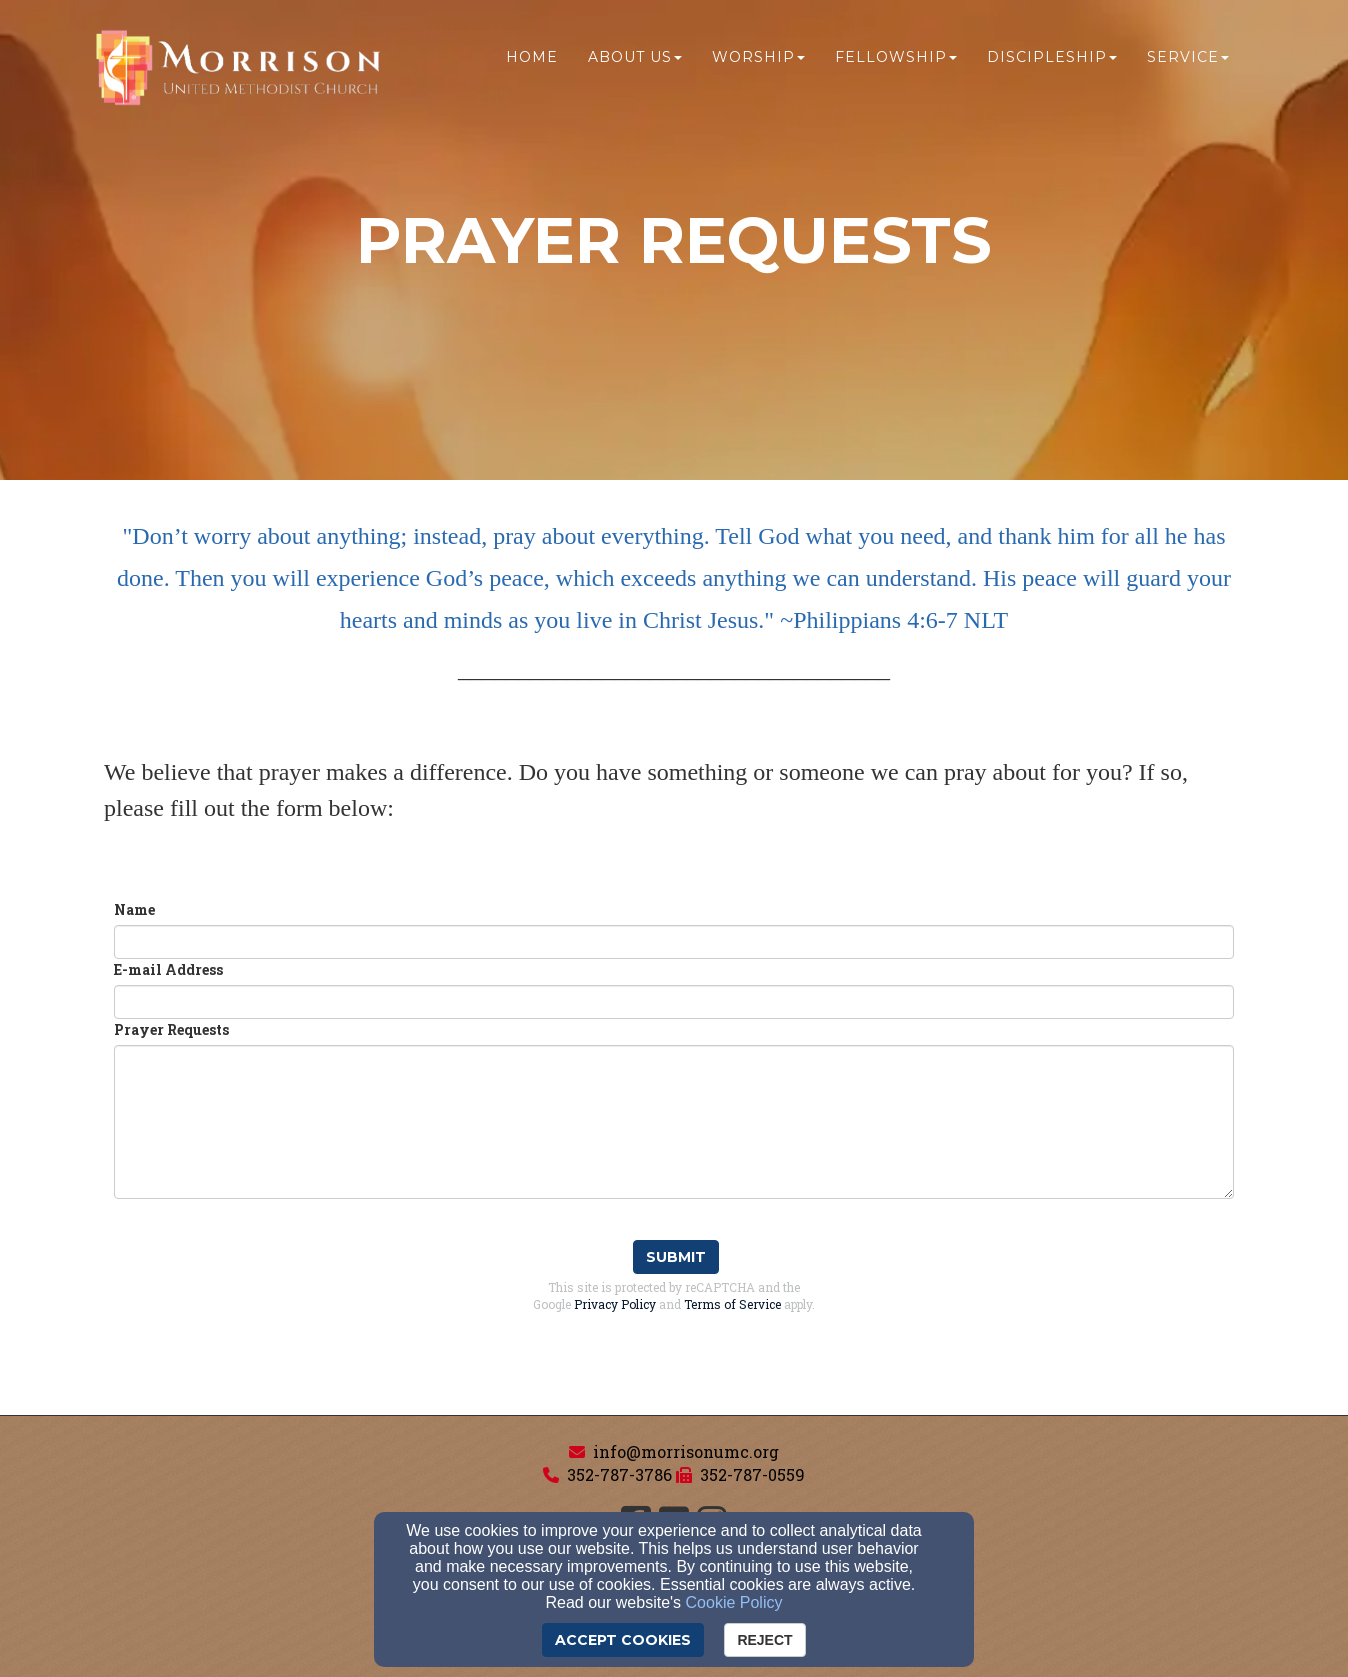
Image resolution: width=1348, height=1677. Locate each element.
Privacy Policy (615, 1304)
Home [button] (532, 57)
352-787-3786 (619, 1474)
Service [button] (1188, 57)
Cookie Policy (734, 1602)
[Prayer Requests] (674, 1122)
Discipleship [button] (1052, 57)
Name (134, 909)
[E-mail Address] (674, 1002)
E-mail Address (168, 969)
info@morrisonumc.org (686, 1451)
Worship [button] (758, 57)
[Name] (674, 942)
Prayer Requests (171, 1029)
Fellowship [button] (896, 57)
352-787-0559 (752, 1474)
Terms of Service (732, 1304)
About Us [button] (635, 57)
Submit (676, 1257)
